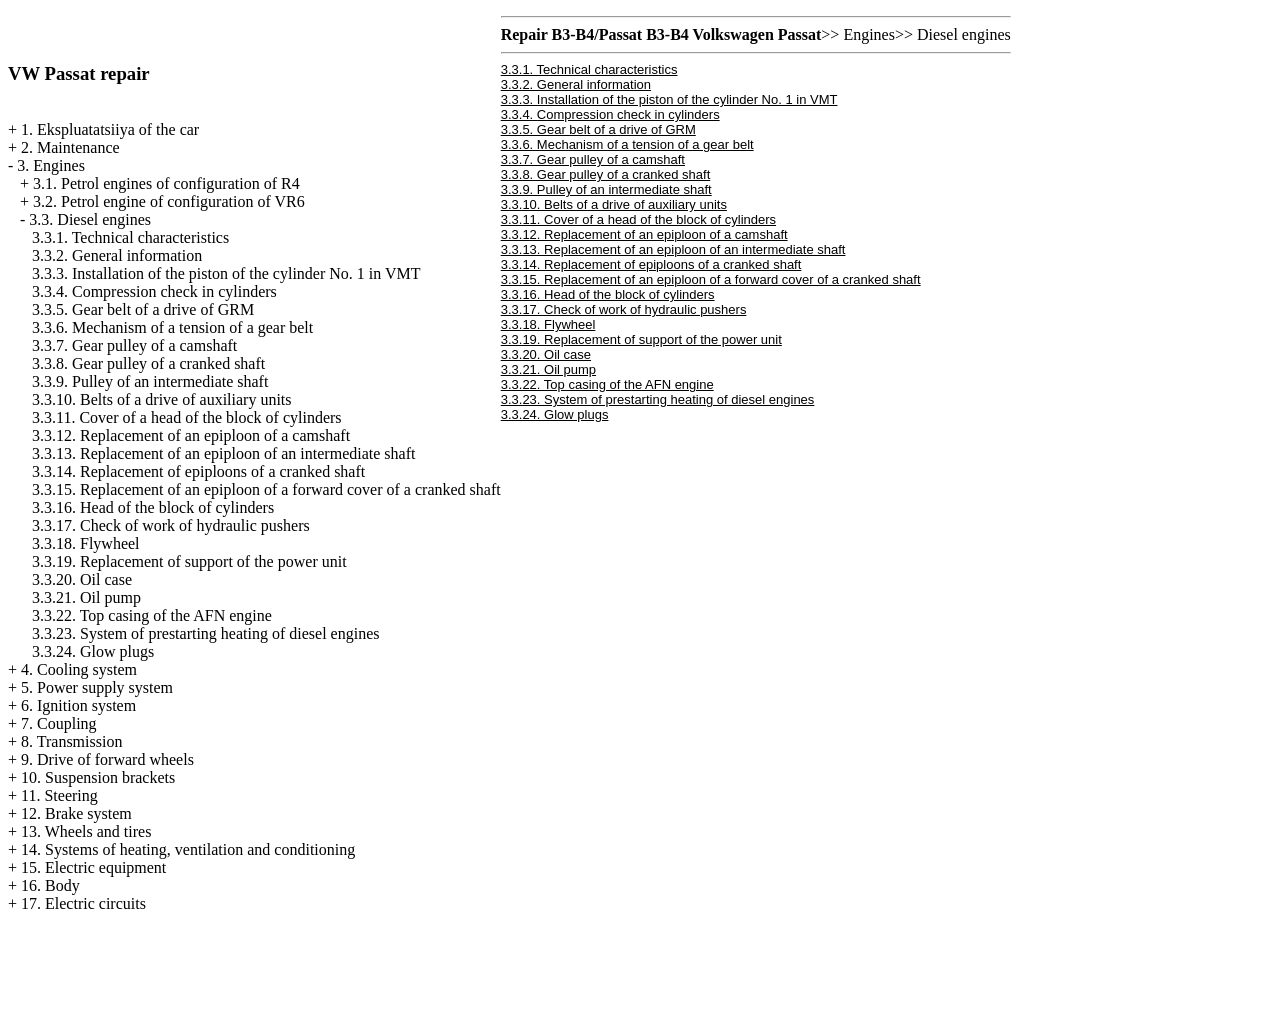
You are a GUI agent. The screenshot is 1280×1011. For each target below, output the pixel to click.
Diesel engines (964, 34)
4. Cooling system (79, 669)
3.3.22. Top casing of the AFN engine (152, 615)
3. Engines (51, 165)
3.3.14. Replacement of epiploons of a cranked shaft (198, 471)
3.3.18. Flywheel (86, 543)
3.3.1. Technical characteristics (130, 237)
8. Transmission (71, 741)
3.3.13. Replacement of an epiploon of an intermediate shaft (223, 453)
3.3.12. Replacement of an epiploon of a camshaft (191, 435)
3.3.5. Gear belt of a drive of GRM (143, 309)
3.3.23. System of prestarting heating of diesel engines (205, 633)
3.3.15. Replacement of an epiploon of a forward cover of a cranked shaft (266, 489)
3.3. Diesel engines (90, 219)
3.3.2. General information (117, 255)
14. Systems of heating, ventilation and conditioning (188, 849)
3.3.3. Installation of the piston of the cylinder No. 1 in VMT (226, 273)
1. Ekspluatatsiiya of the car (110, 129)
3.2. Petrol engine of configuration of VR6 (169, 201)
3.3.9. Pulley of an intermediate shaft (150, 381)
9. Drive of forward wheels (107, 759)
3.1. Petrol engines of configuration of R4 (166, 183)
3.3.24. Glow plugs (93, 651)
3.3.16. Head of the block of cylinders (153, 507)
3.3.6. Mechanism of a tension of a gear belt (172, 327)
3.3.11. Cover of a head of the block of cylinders (187, 417)
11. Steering (59, 795)
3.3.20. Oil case (82, 579)
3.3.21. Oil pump (86, 597)
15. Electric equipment (93, 867)
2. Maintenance (70, 147)
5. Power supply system (97, 687)
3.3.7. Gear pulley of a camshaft (134, 345)
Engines (869, 34)
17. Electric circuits (83, 903)
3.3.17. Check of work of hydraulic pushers (171, 525)
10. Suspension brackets (98, 777)
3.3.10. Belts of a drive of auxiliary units (162, 399)
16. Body (50, 885)
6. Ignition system (78, 705)
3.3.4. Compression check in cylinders (154, 291)
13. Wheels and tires (86, 831)
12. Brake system (76, 813)
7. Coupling (59, 723)
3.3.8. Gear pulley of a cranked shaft (148, 363)
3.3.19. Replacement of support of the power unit (189, 561)
